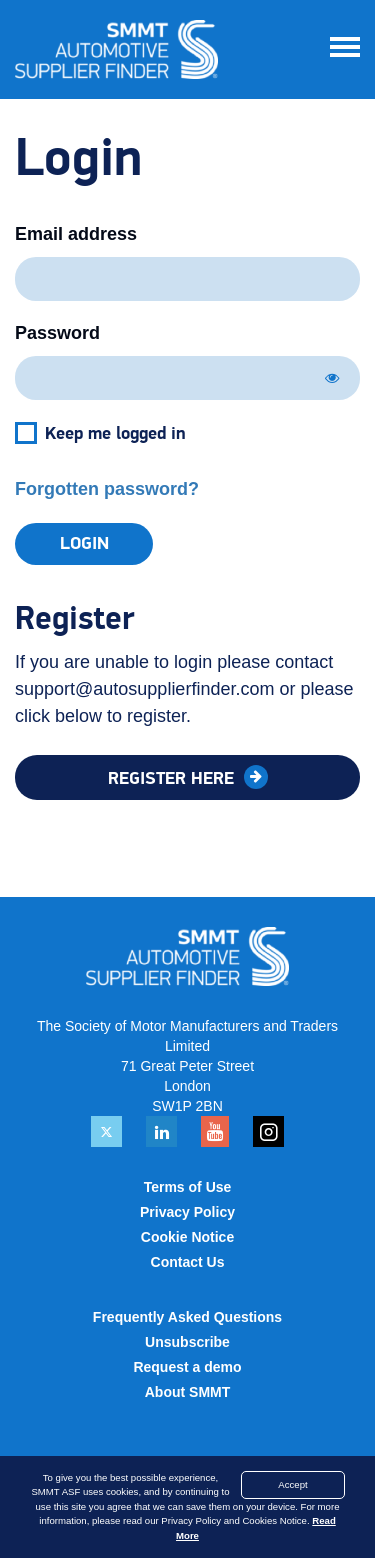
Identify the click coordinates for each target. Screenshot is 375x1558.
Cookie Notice (187, 1237)
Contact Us (188, 1262)
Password (57, 333)
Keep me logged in (115, 434)
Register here (173, 779)
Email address (76, 234)
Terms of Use (188, 1187)
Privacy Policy (187, 1212)
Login (84, 544)
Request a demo (187, 1367)
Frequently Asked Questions (187, 1317)
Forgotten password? (107, 489)
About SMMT (188, 1392)
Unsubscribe (187, 1342)
